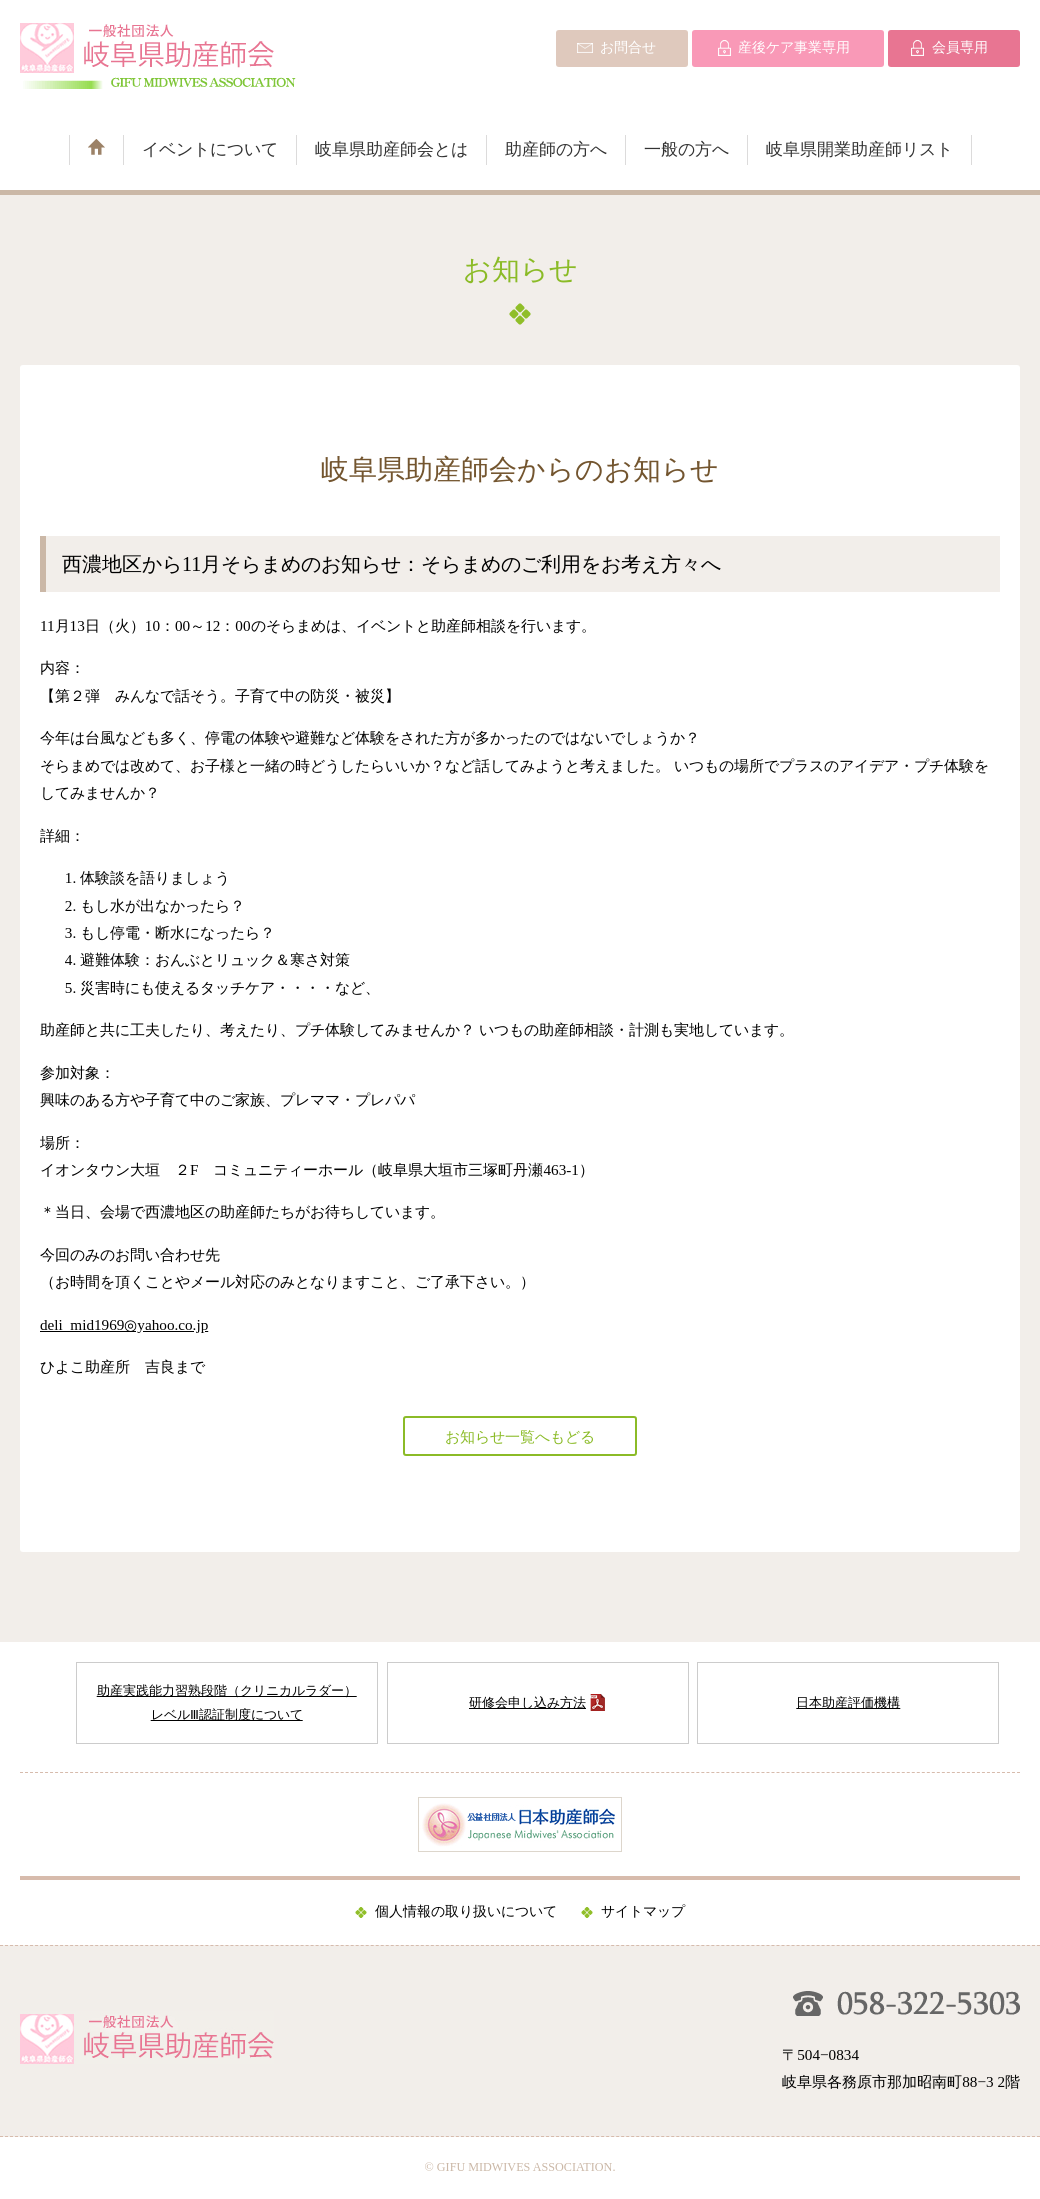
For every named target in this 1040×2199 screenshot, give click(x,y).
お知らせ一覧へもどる (520, 1436)
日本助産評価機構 (848, 1702)
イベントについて (210, 149)
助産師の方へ (556, 149)
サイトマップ (643, 1911)
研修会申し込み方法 (527, 1702)
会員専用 (960, 47)
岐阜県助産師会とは (391, 149)
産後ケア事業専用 (794, 47)
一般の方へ (686, 149)
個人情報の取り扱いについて (466, 1911)
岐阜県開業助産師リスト (859, 149)
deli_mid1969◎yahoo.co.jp (124, 1324)
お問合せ (628, 47)
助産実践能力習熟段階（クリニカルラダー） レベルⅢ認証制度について (227, 1702)
